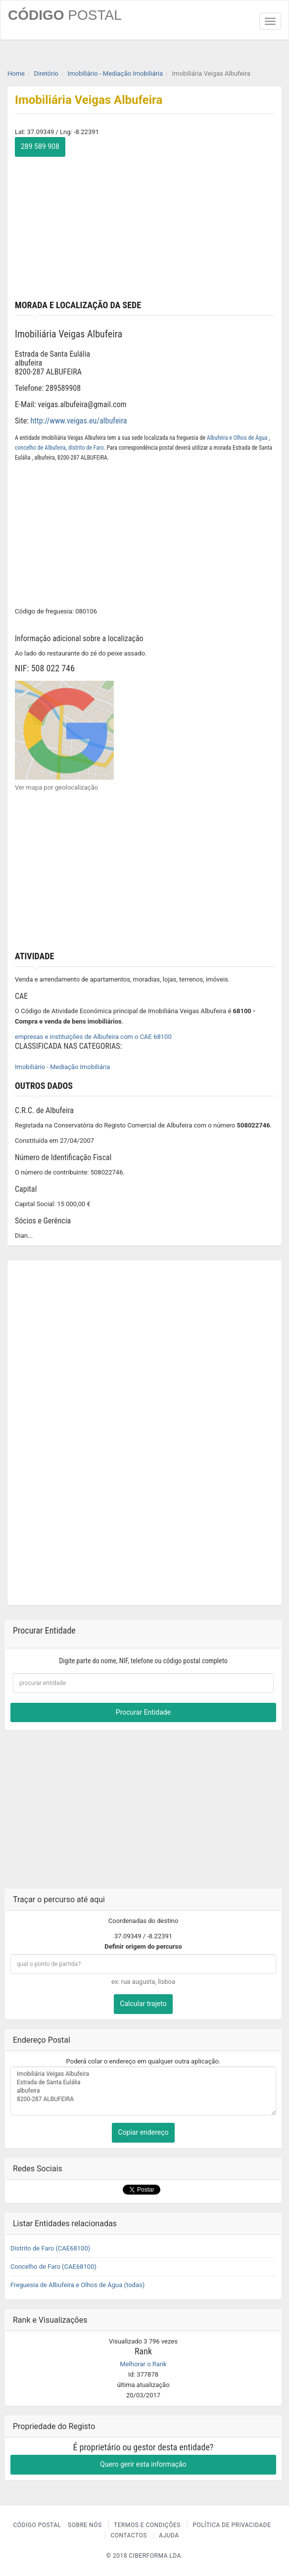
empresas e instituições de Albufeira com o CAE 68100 (93, 1036)
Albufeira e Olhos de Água (238, 437)
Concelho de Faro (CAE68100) (53, 2266)
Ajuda (169, 2535)
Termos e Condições (147, 2525)
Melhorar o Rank (143, 2364)
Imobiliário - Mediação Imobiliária (62, 1067)
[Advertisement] (144, 226)
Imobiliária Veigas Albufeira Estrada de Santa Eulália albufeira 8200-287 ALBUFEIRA (143, 2091)
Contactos (128, 2535)
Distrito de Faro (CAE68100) (50, 2248)
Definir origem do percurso (143, 1946)
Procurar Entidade (143, 1712)
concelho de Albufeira (40, 447)
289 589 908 (40, 146)
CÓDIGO (65, 15)
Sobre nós (85, 2525)
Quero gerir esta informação (143, 2464)
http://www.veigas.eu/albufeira (79, 420)
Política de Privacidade (232, 2525)
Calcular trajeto (143, 2004)
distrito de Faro (86, 447)
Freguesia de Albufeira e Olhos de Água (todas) (77, 2285)
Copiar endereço (143, 2132)
